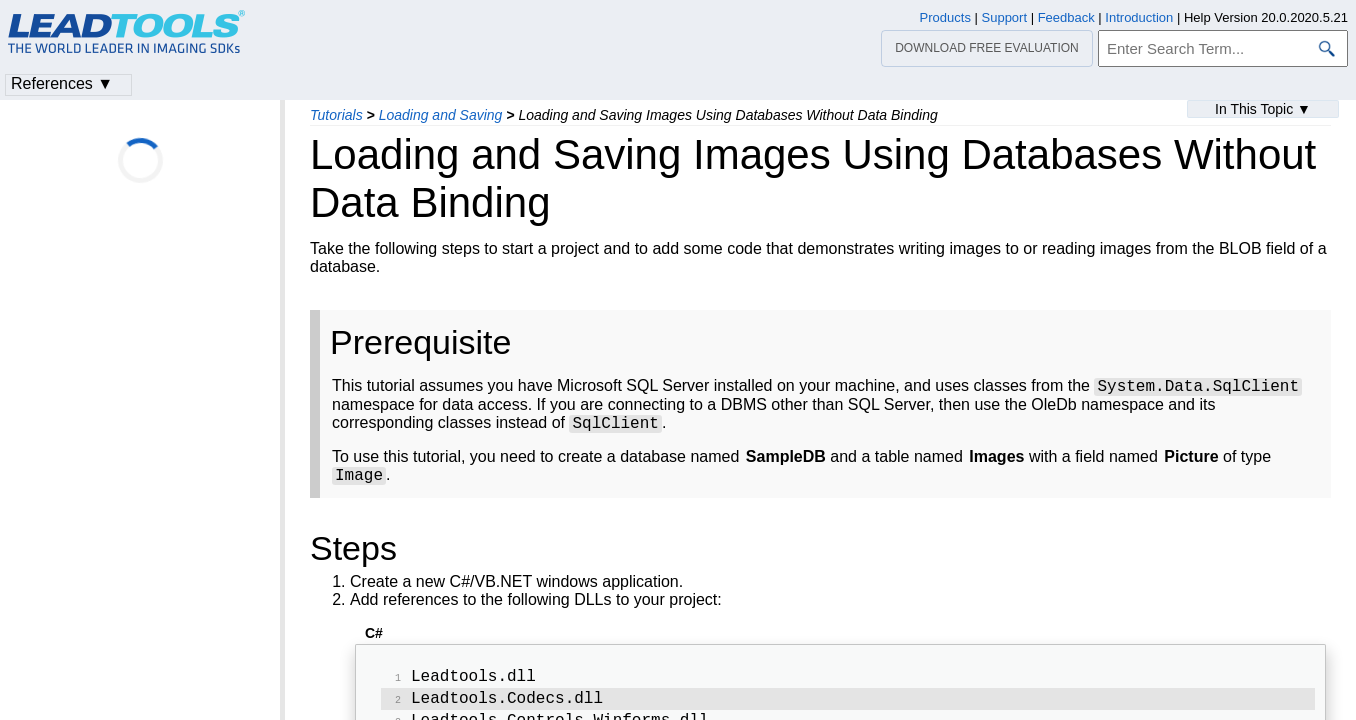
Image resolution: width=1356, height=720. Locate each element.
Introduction (1139, 17)
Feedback (1066, 17)
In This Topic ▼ (1263, 109)
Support (1005, 17)
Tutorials (336, 115)
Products (945, 17)
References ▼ (62, 83)
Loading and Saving (441, 115)
